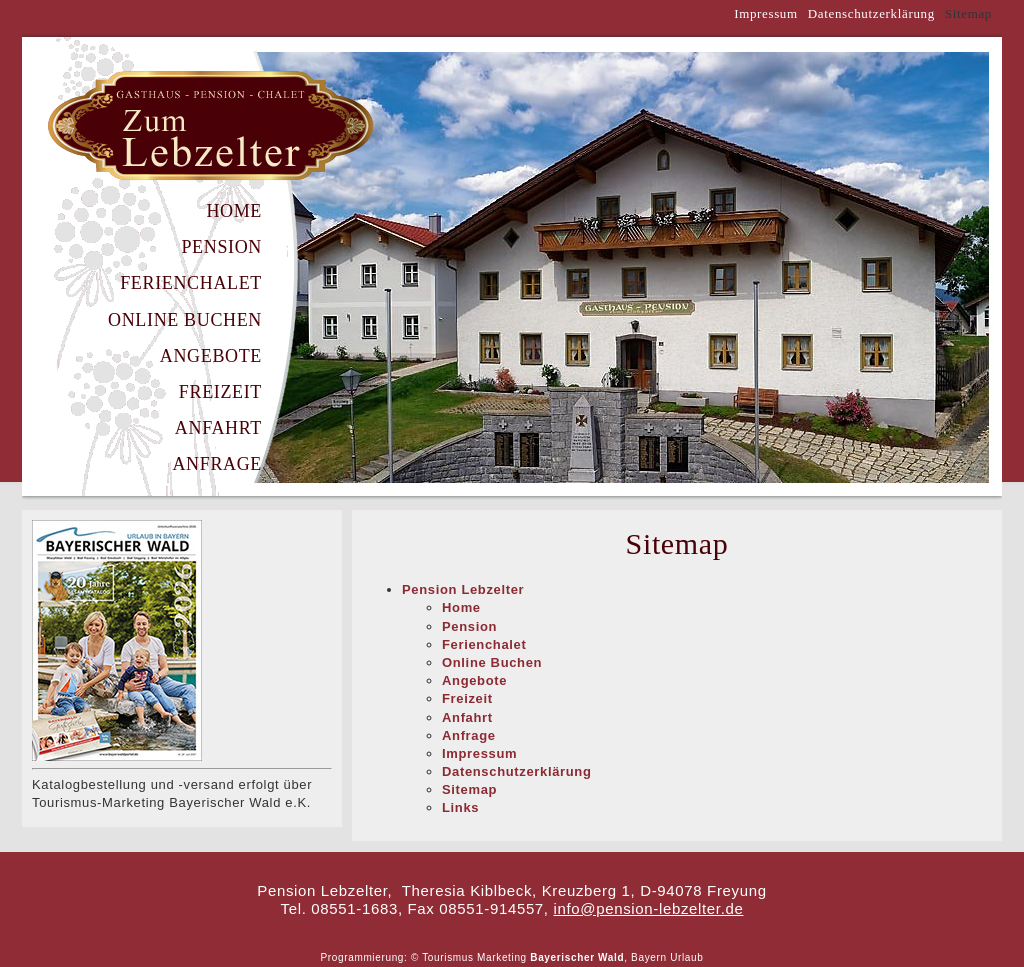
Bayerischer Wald (577, 957)
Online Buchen (185, 320)
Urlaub (686, 957)
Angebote (211, 356)
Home (234, 211)
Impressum (766, 13)
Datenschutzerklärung (871, 13)
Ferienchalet (191, 283)
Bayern (649, 957)
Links (460, 807)
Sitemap (469, 789)
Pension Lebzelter (463, 589)
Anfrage (217, 464)
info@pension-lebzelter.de (649, 908)
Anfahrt (218, 428)
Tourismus (447, 957)
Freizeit (220, 392)
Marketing (502, 957)
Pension (221, 247)
